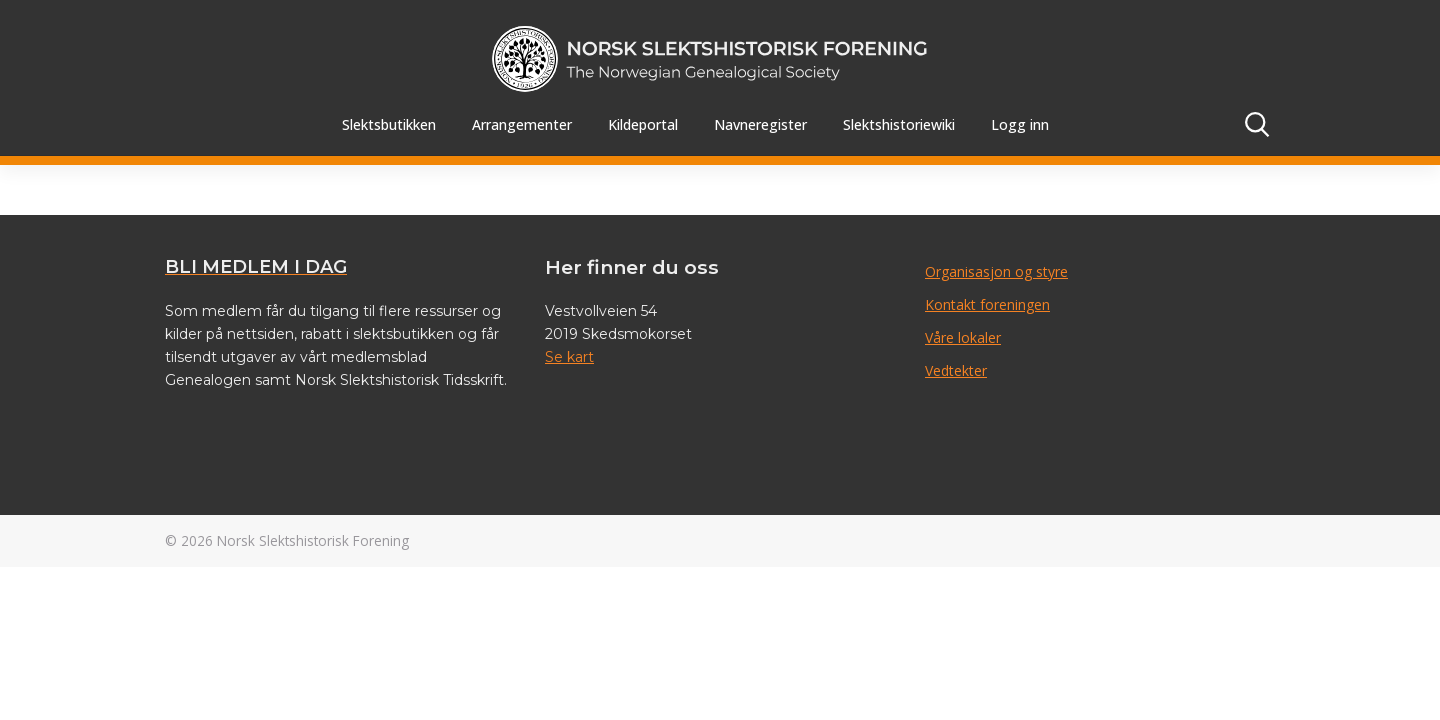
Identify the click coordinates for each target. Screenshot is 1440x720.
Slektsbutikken (389, 124)
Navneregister (760, 124)
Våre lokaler (963, 337)
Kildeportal (643, 124)
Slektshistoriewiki (899, 124)
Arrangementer (522, 124)
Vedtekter (956, 370)
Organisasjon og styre (996, 271)
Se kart (569, 357)
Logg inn (1020, 124)
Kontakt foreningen (987, 304)
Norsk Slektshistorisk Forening (313, 540)
